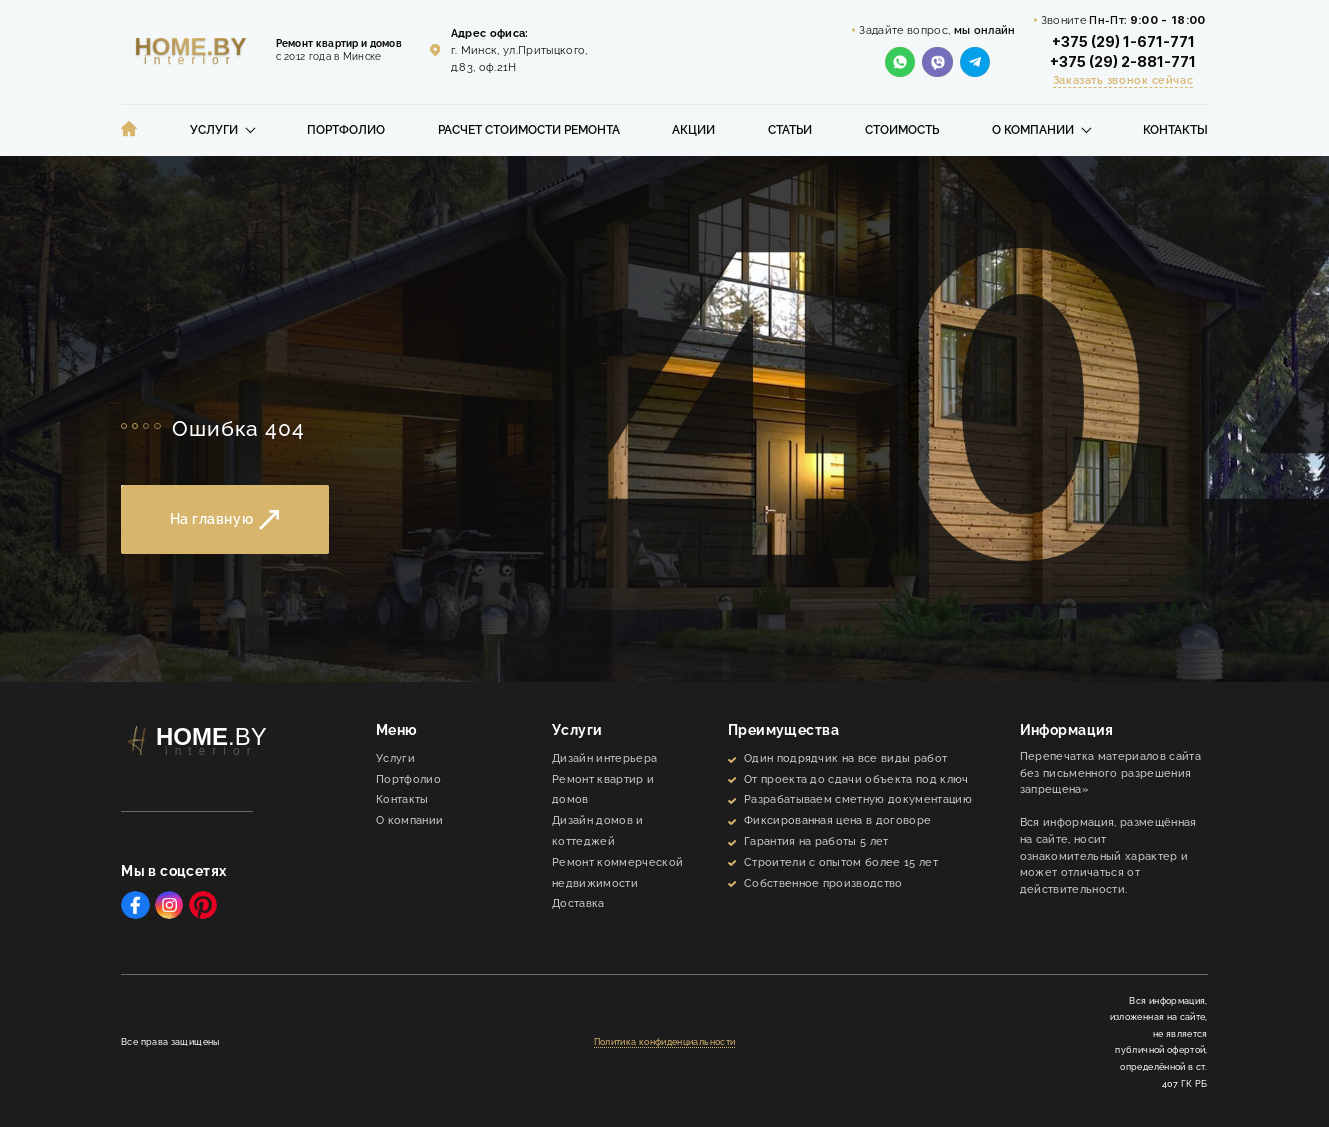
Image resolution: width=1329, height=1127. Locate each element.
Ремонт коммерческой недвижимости (617, 873)
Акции (693, 130)
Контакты (1175, 130)
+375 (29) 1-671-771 (1123, 42)
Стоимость (902, 130)
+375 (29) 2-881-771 (1123, 62)
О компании (1033, 130)
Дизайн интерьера (604, 758)
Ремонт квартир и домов (603, 790)
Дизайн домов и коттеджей (598, 831)
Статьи (790, 130)
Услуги (214, 130)
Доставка (578, 903)
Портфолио (346, 130)
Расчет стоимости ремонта (529, 130)
